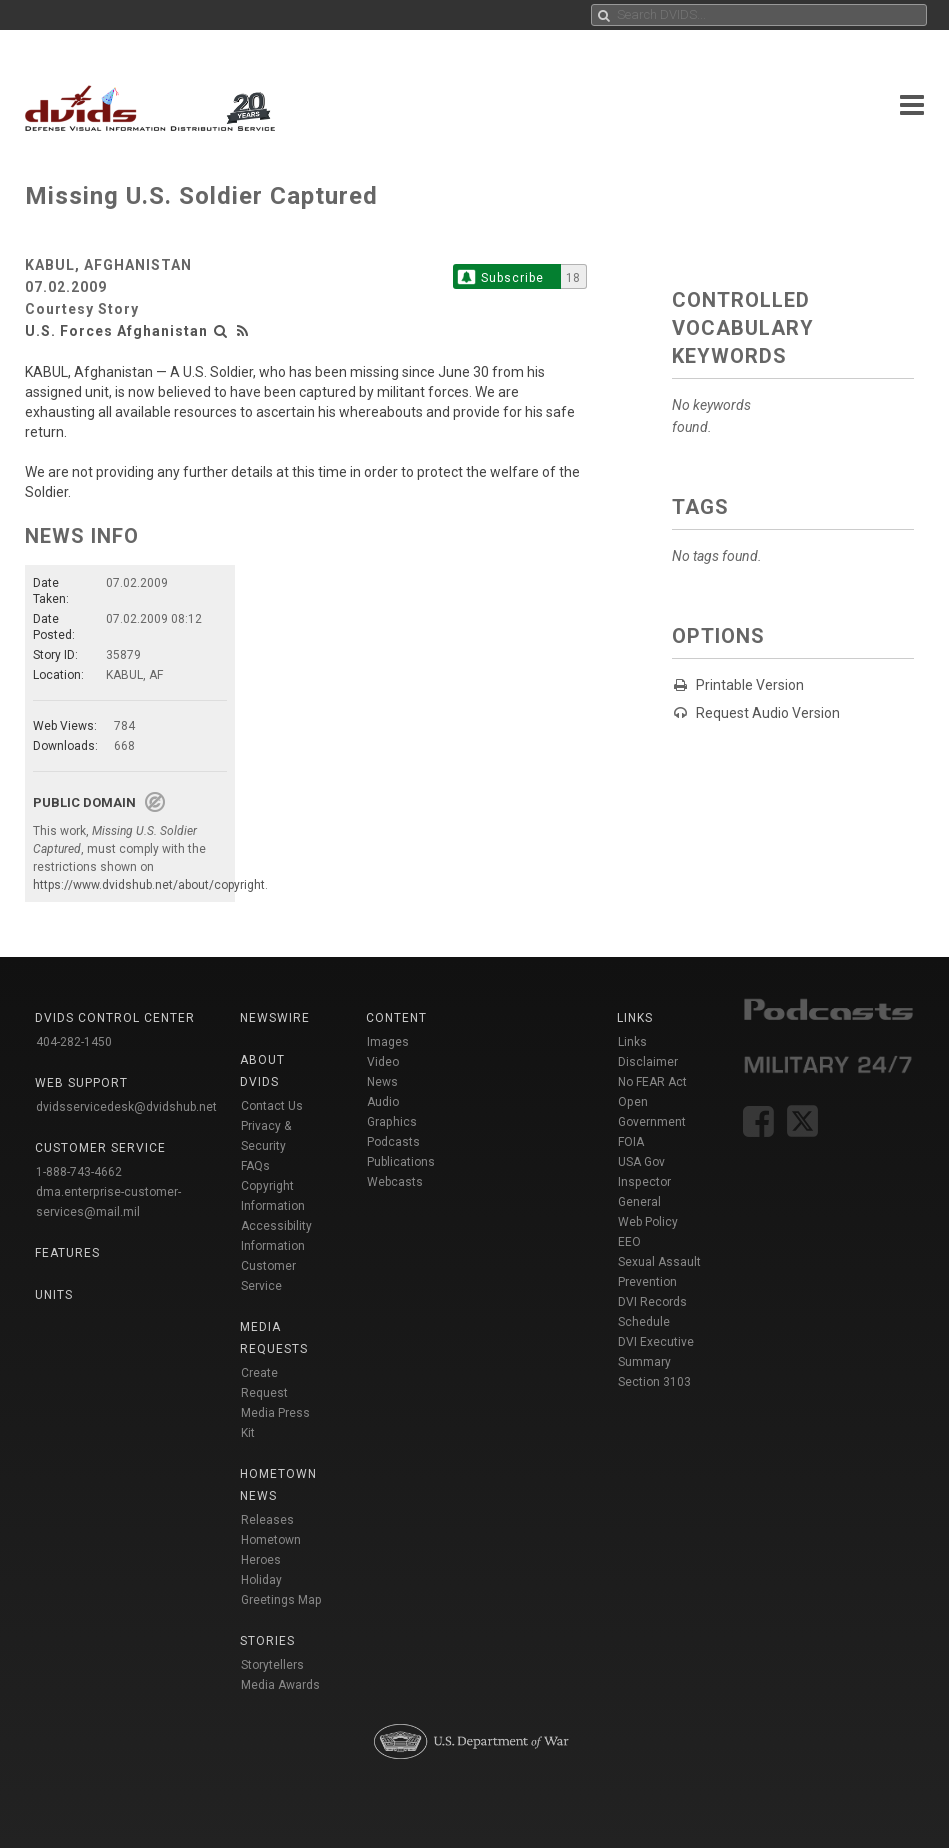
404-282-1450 (74, 1042)
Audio (383, 1102)
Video (383, 1062)
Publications (401, 1162)
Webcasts (395, 1182)
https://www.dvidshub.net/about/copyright (149, 885)
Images (388, 1042)
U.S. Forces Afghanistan (116, 331)
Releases (267, 1520)
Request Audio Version (768, 713)
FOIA (631, 1142)
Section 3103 (654, 1382)
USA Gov (641, 1162)
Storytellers (272, 1665)
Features (67, 1253)
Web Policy (648, 1222)
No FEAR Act (652, 1082)
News (382, 1082)
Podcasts (393, 1142)
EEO (629, 1242)
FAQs (255, 1166)
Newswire (275, 1018)
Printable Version (750, 685)
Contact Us (272, 1106)
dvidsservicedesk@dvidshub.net (126, 1107)
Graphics (392, 1122)
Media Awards (280, 1685)
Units (54, 1295)
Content (396, 1018)
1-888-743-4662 (79, 1172)
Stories (267, 1641)
